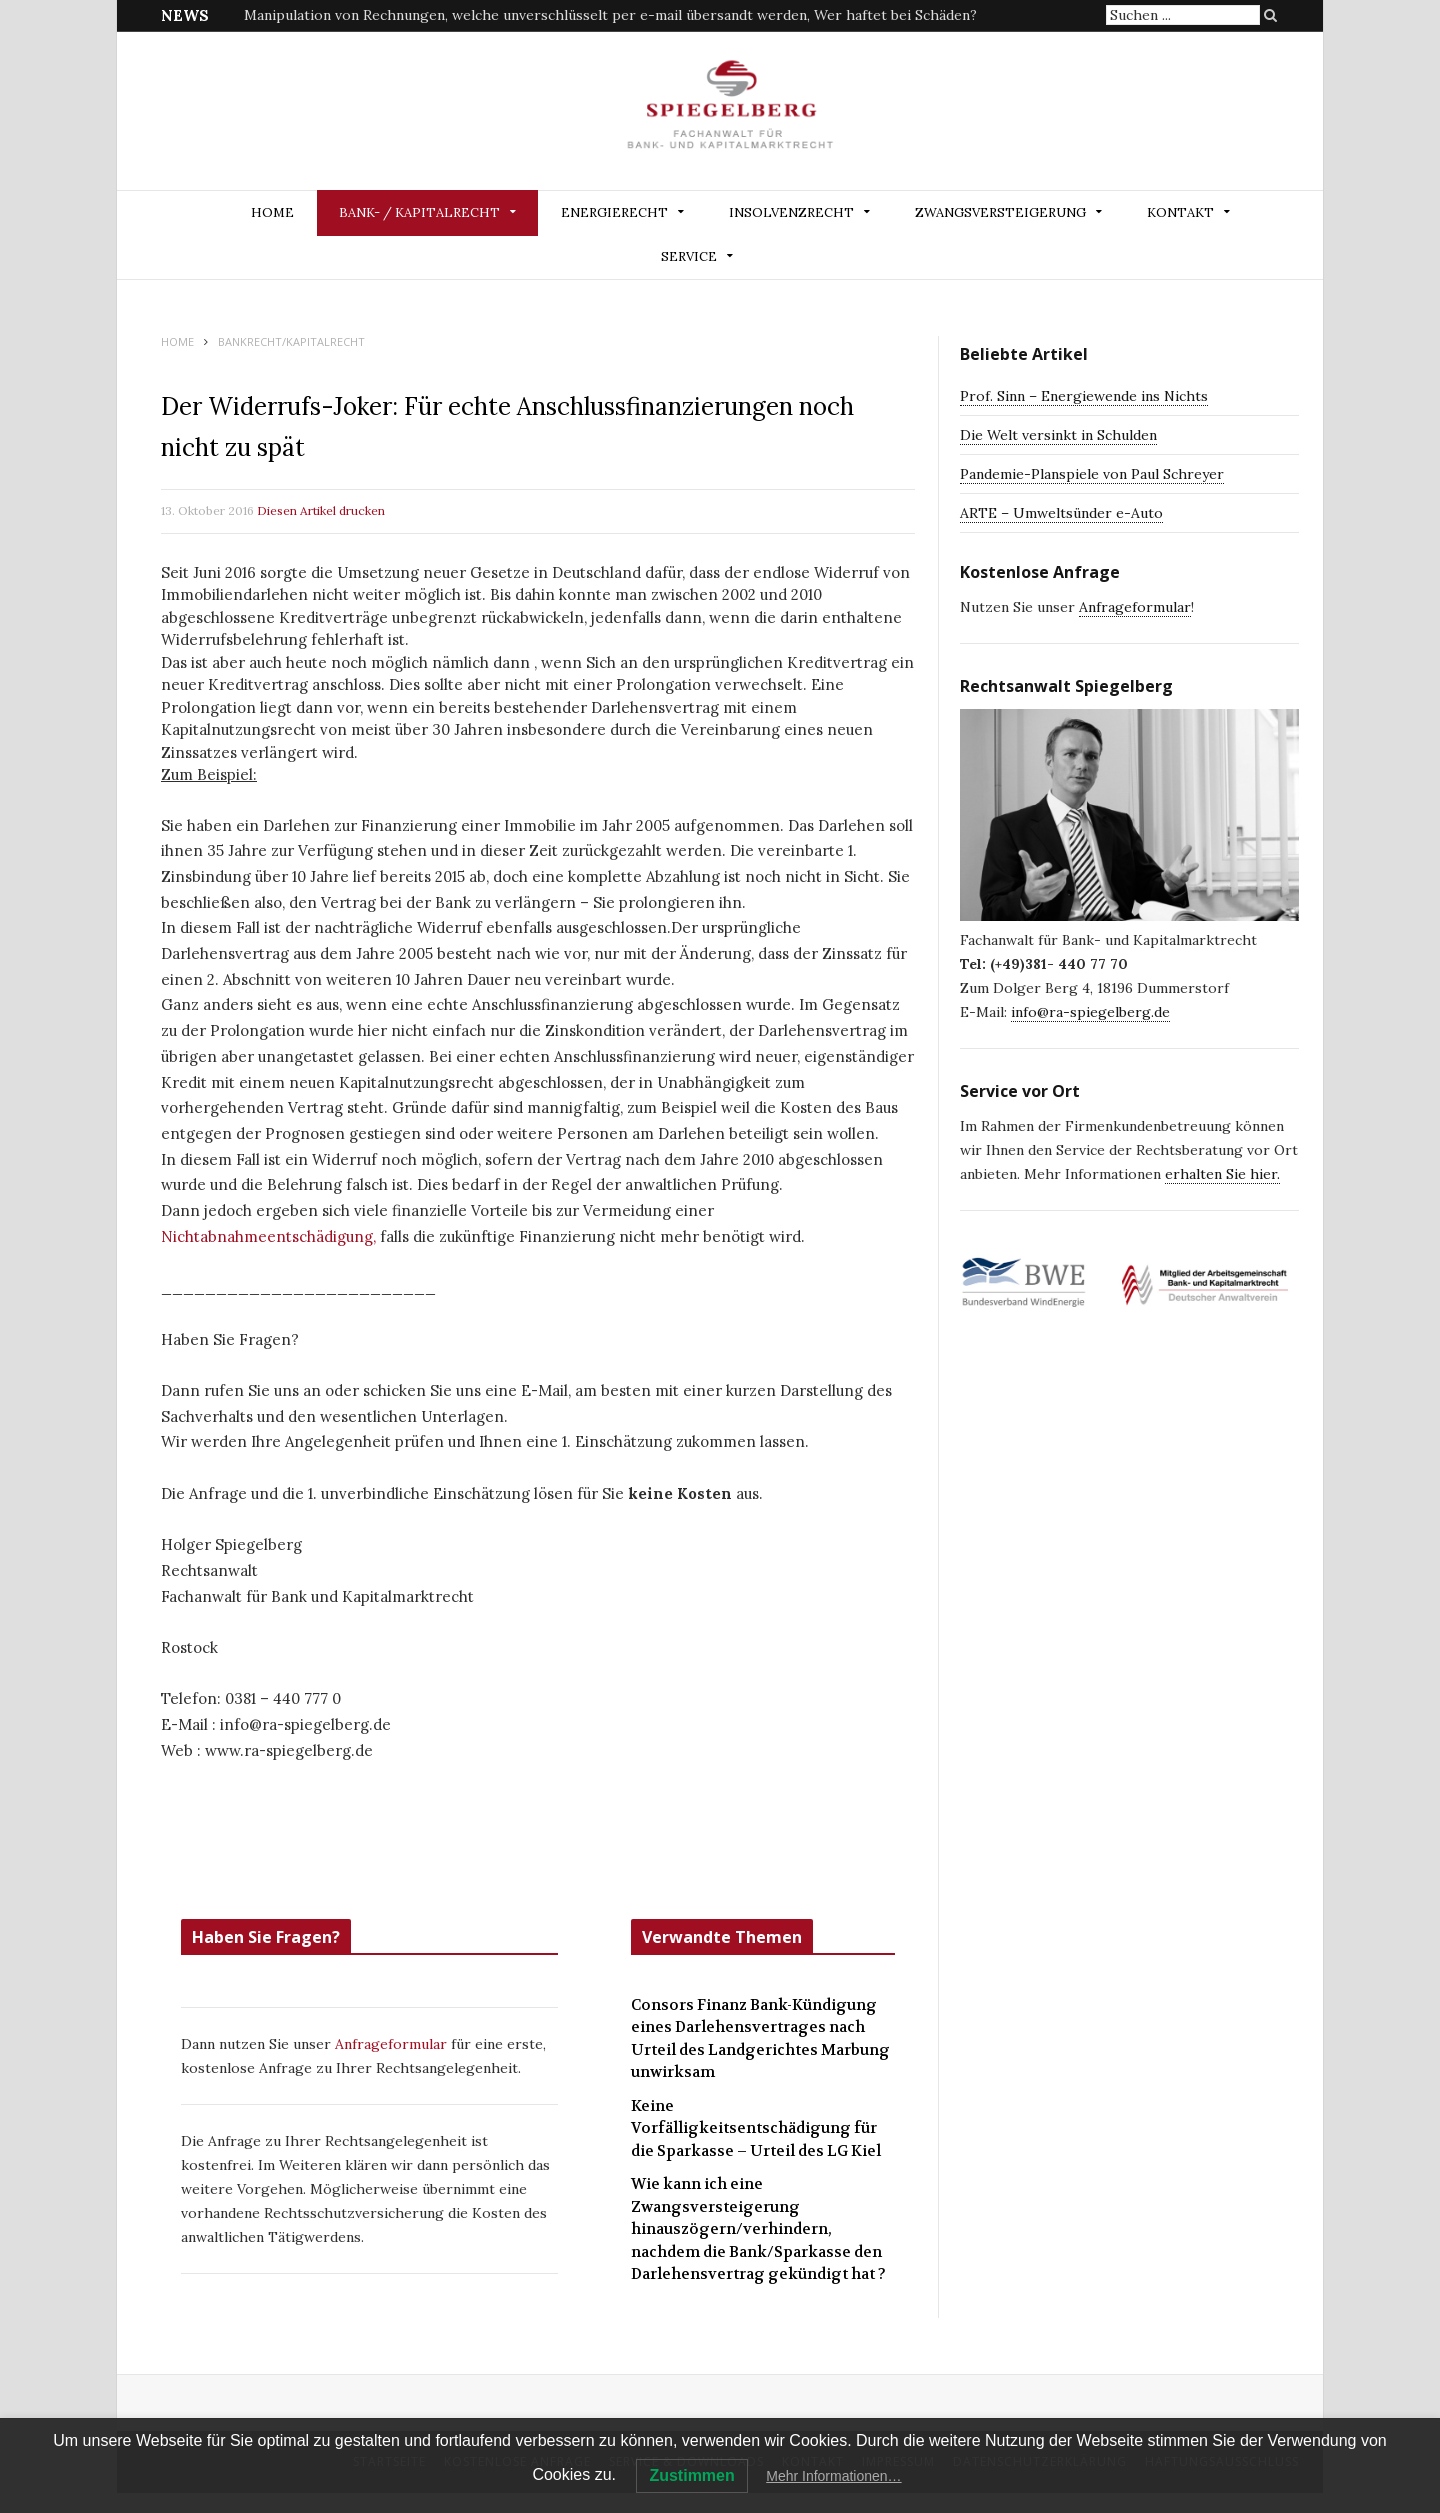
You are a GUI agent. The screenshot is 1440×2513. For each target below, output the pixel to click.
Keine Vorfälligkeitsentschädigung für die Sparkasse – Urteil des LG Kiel (756, 2128)
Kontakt (1180, 212)
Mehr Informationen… (833, 2476)
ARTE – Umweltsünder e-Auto (1061, 513)
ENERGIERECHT (614, 212)
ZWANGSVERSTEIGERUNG (1000, 212)
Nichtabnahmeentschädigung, (268, 1236)
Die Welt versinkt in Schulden (1058, 435)
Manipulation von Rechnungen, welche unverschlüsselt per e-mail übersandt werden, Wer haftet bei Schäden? (610, 15)
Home (272, 212)
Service (689, 256)
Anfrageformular (393, 2044)
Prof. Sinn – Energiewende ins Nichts (1084, 396)
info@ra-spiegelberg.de (1090, 1012)
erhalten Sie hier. (1222, 1174)
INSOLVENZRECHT (791, 212)
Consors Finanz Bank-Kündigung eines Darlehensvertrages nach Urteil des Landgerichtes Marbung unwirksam (760, 2039)
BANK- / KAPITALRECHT (419, 212)
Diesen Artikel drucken (321, 510)
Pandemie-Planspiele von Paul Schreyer (1092, 474)
